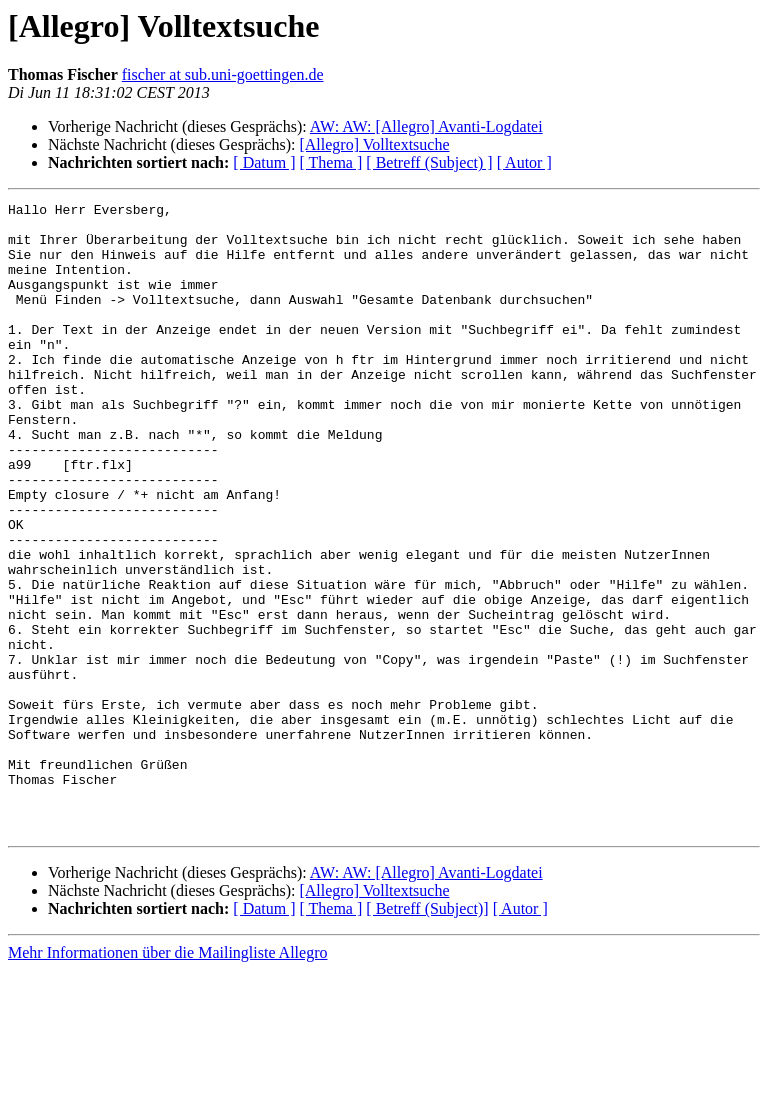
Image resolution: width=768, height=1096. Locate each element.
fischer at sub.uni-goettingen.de (223, 74)
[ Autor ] (524, 162)
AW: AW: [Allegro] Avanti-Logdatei (426, 126)
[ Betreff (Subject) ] (429, 162)
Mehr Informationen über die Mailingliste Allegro (167, 1078)
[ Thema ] (331, 162)
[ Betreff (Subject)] (427, 1034)
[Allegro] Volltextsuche (374, 144)
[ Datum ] (264, 162)
